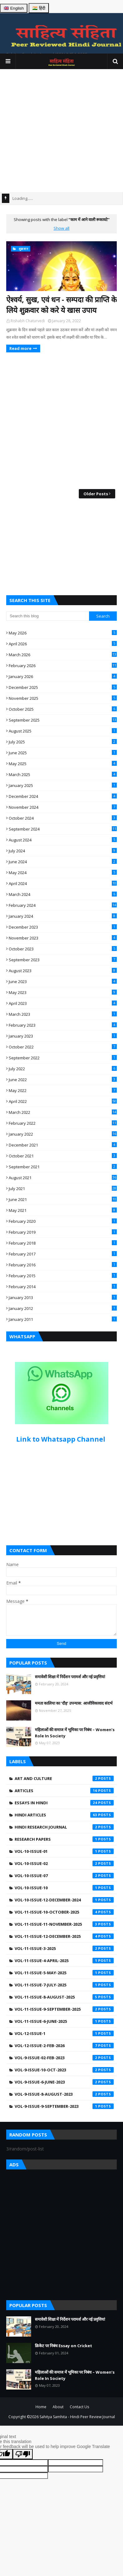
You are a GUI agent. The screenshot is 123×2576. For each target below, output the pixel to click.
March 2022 (63, 1112)
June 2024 (63, 861)
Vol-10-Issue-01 (64, 1851)
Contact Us (79, 2406)
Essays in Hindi (64, 1803)
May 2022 (63, 1090)
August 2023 (63, 970)
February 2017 (63, 1254)
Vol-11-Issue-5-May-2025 (64, 1973)
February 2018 (63, 1243)
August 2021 (63, 1177)
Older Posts (95, 494)
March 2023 (63, 1014)
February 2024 (63, 905)
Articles (64, 1790)
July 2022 (63, 1068)
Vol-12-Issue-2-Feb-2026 (64, 2045)
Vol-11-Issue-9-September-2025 (64, 2009)
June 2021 (63, 1199)
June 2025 (63, 753)
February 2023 (63, 1025)
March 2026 (63, 654)
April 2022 (63, 1101)
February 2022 (63, 1123)
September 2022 (63, 1058)
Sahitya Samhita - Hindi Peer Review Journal (77, 2416)
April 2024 (63, 883)
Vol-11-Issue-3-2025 (64, 1948)
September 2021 (63, 1167)
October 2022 (63, 1047)
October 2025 (63, 709)
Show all (61, 228)
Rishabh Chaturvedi (28, 320)
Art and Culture (64, 1778)
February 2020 (63, 1221)
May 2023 (63, 992)
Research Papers (64, 1839)
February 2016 (63, 1265)
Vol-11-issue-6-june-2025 (64, 2021)
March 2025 (63, 774)
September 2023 (63, 960)
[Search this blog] (47, 616)
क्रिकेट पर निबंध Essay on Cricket (63, 2345)
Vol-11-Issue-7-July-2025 (64, 1985)
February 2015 (63, 1276)
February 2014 (63, 1286)
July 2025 (63, 742)
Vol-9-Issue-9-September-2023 (64, 2106)
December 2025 (63, 687)
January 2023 (63, 1036)
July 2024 (63, 851)
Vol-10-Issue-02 (64, 1863)
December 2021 (63, 1145)
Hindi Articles (64, 1815)
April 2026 (63, 644)
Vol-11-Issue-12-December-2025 (64, 1936)
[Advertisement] (58, 130)
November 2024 (63, 807)
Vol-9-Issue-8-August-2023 (64, 2094)
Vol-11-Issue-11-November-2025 (64, 1924)
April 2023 (63, 1003)
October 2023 (63, 949)
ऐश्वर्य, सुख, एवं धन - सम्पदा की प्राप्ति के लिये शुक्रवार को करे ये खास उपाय (61, 304)
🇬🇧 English (14, 8)
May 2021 (63, 1210)
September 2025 (63, 720)
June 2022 (63, 1079)
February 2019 (63, 1232)
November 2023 (63, 938)
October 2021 (63, 1156)
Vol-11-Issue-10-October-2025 (64, 1912)
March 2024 (63, 894)
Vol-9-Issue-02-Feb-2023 (64, 2057)
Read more (20, 348)
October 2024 (63, 818)
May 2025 (63, 763)
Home (40, 2406)
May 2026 (63, 633)
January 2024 (63, 916)
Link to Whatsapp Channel (61, 1439)
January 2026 (63, 676)
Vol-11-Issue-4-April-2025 (64, 1960)
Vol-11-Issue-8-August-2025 (64, 1997)
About (58, 2406)
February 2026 (63, 665)
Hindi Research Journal (64, 1827)
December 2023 (63, 927)
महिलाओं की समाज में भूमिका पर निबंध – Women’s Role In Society (75, 1733)
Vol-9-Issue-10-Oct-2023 (64, 2070)
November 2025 (63, 698)
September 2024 (63, 829)
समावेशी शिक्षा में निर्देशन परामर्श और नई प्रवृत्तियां (70, 1676)
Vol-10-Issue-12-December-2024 (64, 1900)
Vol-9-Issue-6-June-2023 (64, 2082)
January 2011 (63, 1319)
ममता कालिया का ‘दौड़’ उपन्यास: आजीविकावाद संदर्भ (73, 1703)
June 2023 (63, 981)
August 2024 (63, 840)
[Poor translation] (23, 2454)
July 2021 (63, 1188)
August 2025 (63, 731)
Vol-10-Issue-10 (64, 1888)
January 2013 (63, 1297)
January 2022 (63, 1134)
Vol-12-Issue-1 (64, 2033)
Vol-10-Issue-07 (64, 1875)
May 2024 (63, 872)
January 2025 (63, 785)
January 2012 (63, 1308)
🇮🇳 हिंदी (38, 8)
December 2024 (63, 796)
